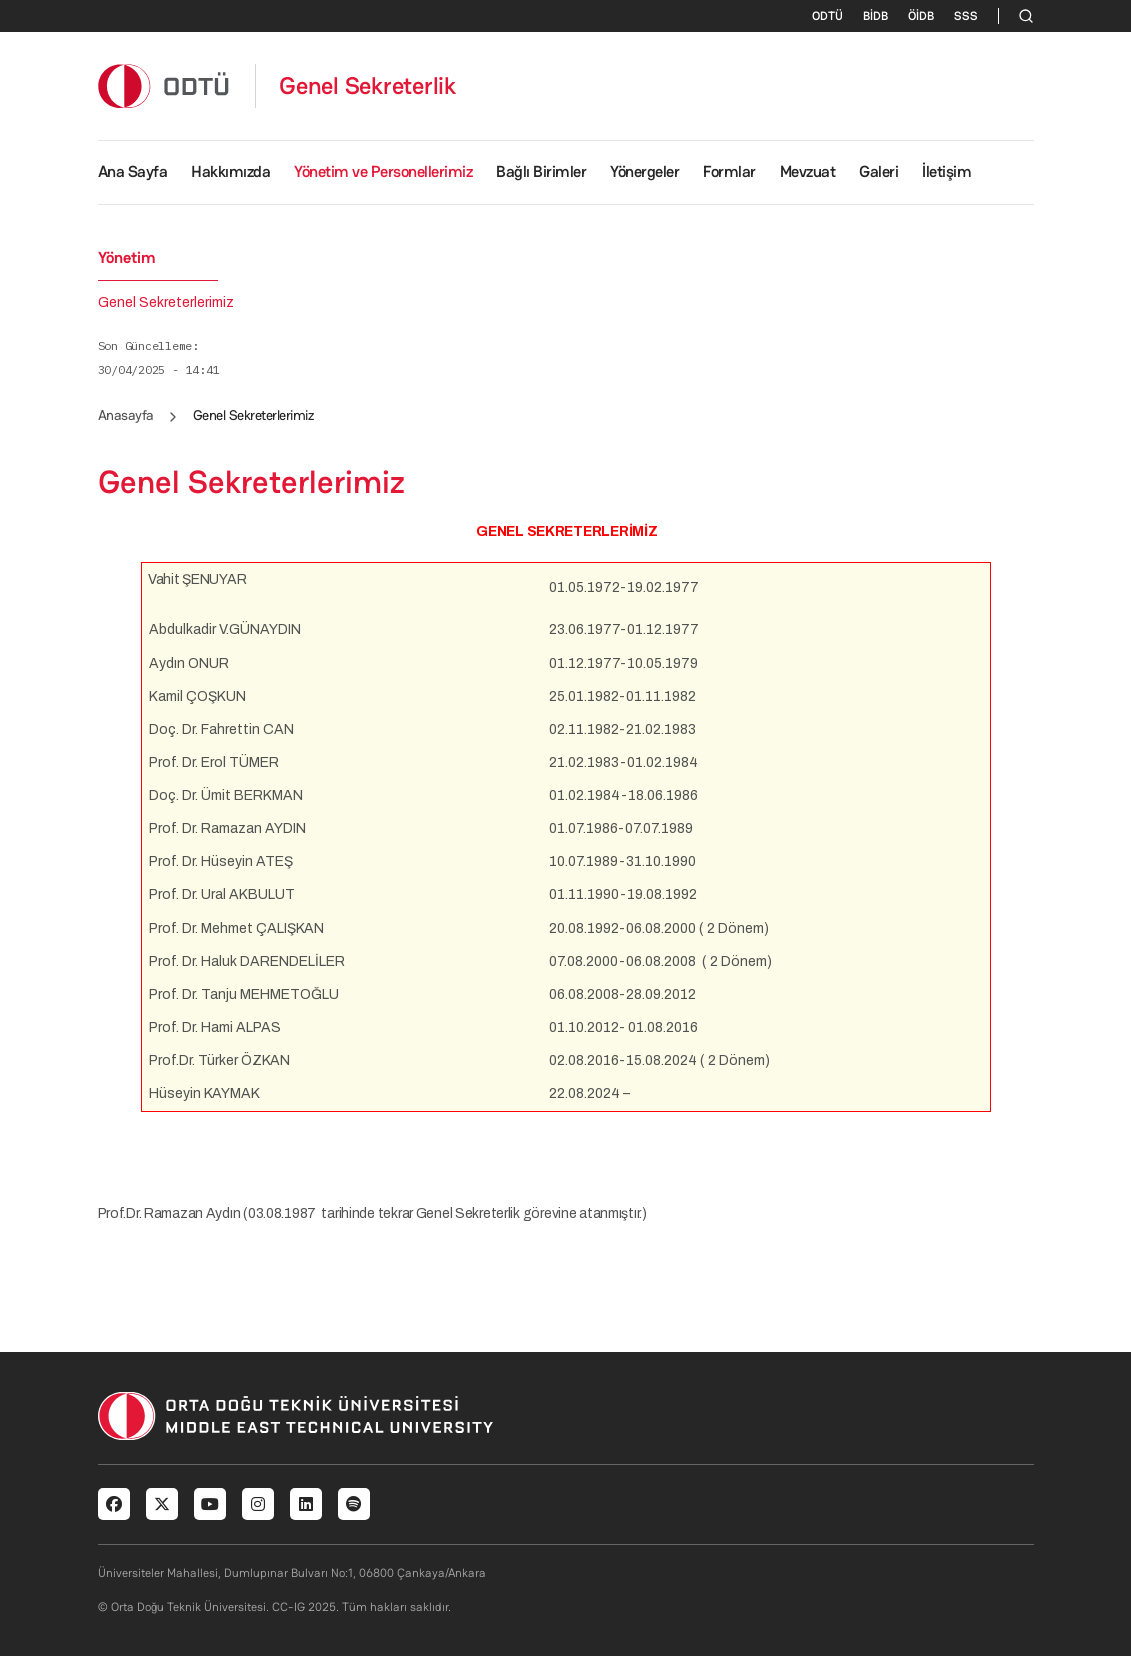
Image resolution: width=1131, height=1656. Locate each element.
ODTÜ (827, 16)
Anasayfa (126, 415)
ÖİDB (921, 16)
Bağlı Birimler (541, 171)
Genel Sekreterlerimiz (166, 303)
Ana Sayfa (133, 171)
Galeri (878, 171)
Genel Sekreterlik (367, 86)
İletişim (946, 171)
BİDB (875, 16)
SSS (966, 16)
